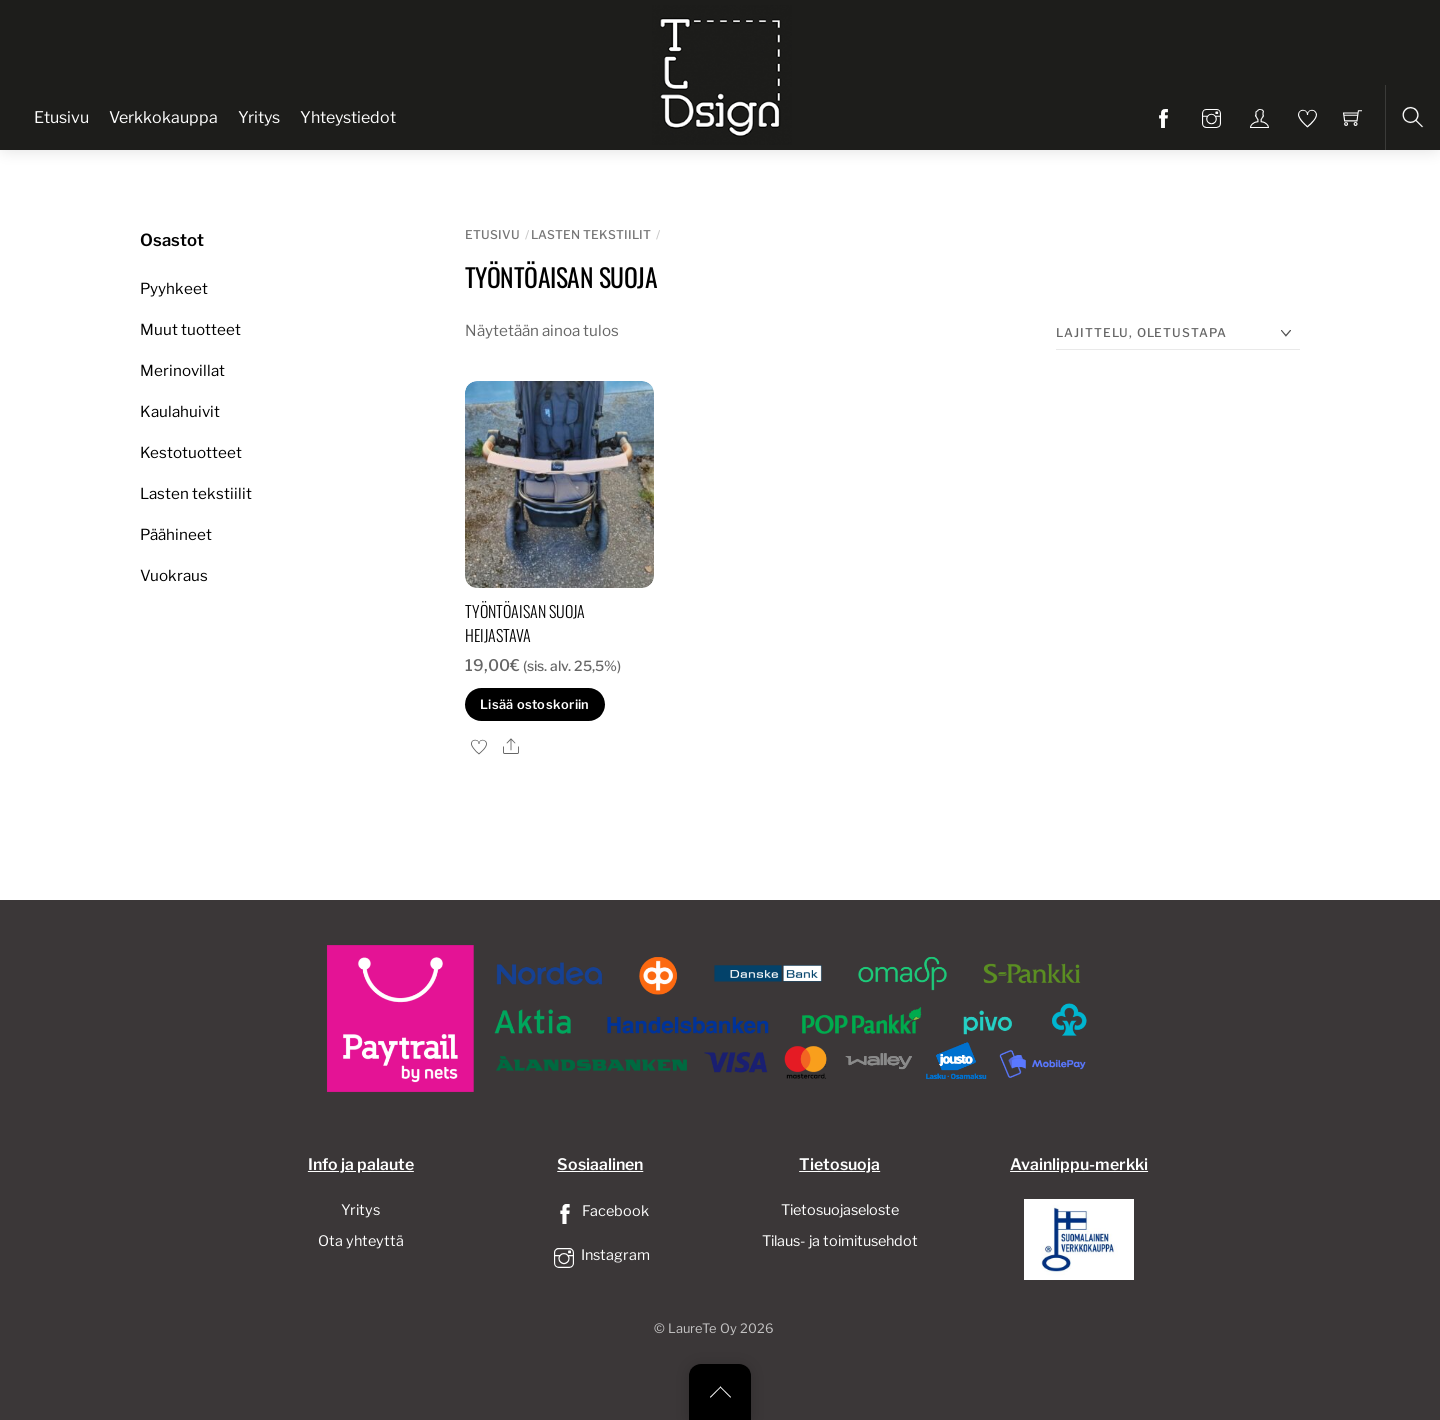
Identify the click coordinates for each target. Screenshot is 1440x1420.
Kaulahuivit (180, 411)
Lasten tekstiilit (591, 234)
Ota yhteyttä (361, 1241)
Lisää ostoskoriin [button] (534, 704)
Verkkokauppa (163, 117)
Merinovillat (182, 370)
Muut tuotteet (190, 329)
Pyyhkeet (174, 288)
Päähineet (176, 534)
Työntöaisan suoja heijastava (525, 623)
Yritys (259, 117)
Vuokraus (174, 575)
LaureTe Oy (702, 1328)
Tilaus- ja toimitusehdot (840, 1241)
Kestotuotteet (191, 452)
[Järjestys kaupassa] (1178, 333)
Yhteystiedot (348, 117)
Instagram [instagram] (600, 1255)
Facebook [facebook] (600, 1211)
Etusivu (61, 117)
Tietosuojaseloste (840, 1210)
